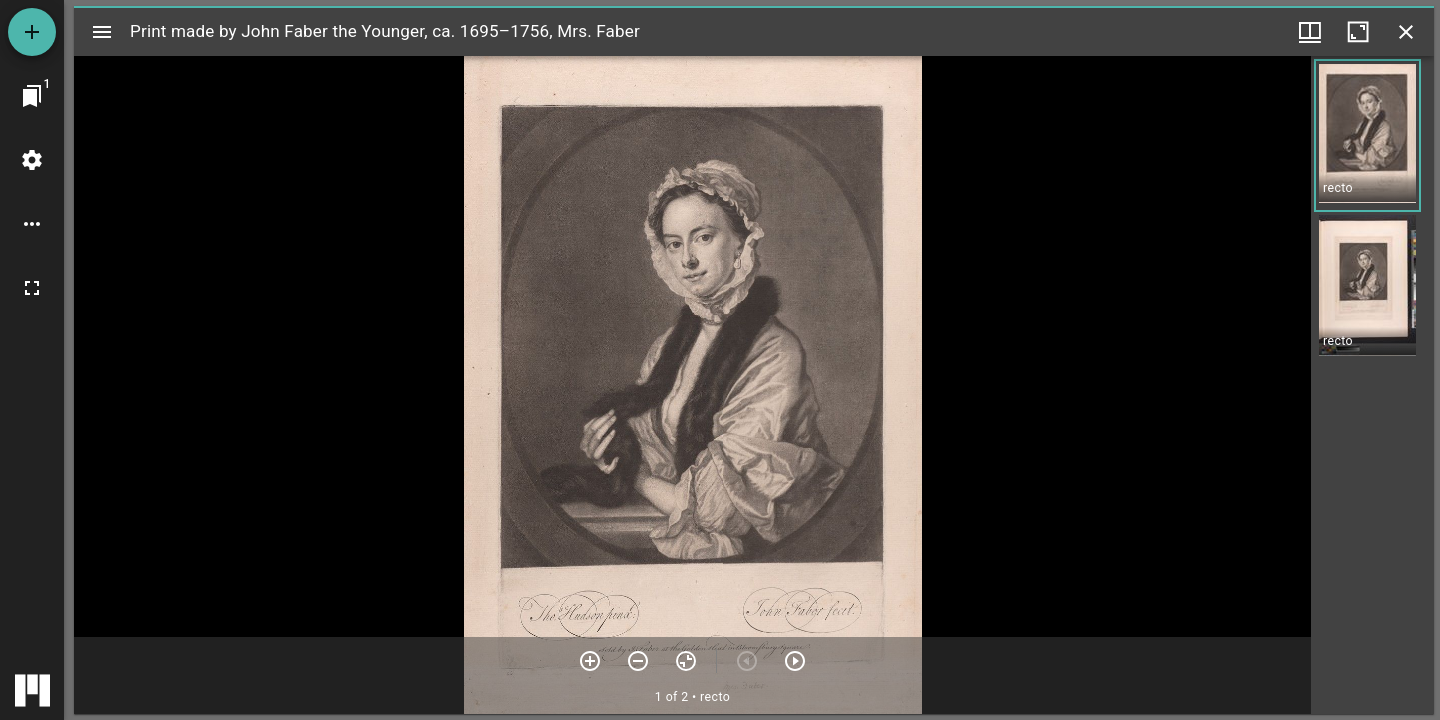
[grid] (1372, 385)
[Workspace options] (32, 224)
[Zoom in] (590, 661)
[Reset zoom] (686, 661)
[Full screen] (32, 288)
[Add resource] (32, 32)
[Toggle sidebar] (102, 32)
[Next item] (795, 661)
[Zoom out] (638, 661)
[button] (1367, 135)
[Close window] (1406, 32)
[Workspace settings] (32, 160)
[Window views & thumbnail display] (1310, 32)
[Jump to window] (32, 96)
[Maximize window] (1358, 32)
